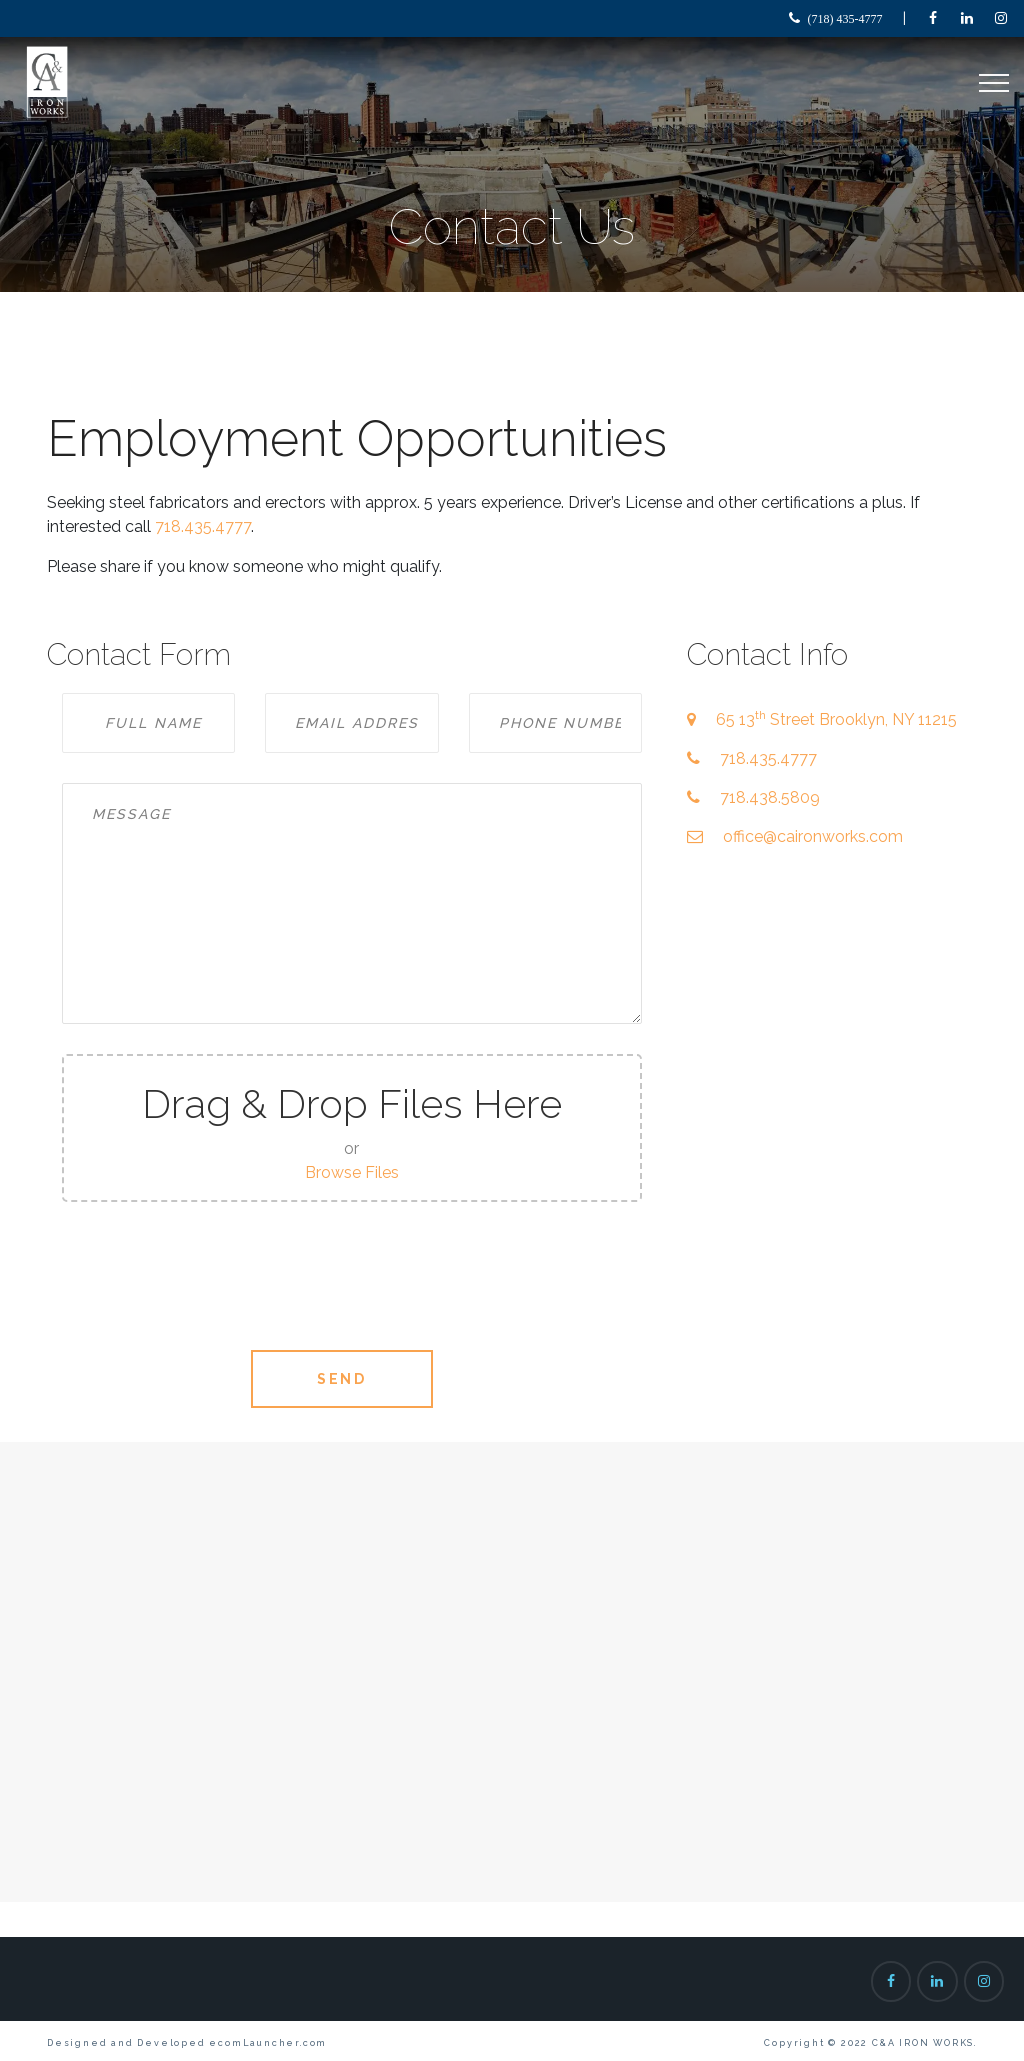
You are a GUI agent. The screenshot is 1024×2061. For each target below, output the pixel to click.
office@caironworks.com (813, 836)
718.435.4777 (203, 526)
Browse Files (352, 1172)
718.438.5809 (770, 797)
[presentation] (352, 1281)
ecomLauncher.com (268, 2043)
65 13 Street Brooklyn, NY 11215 (836, 719)
